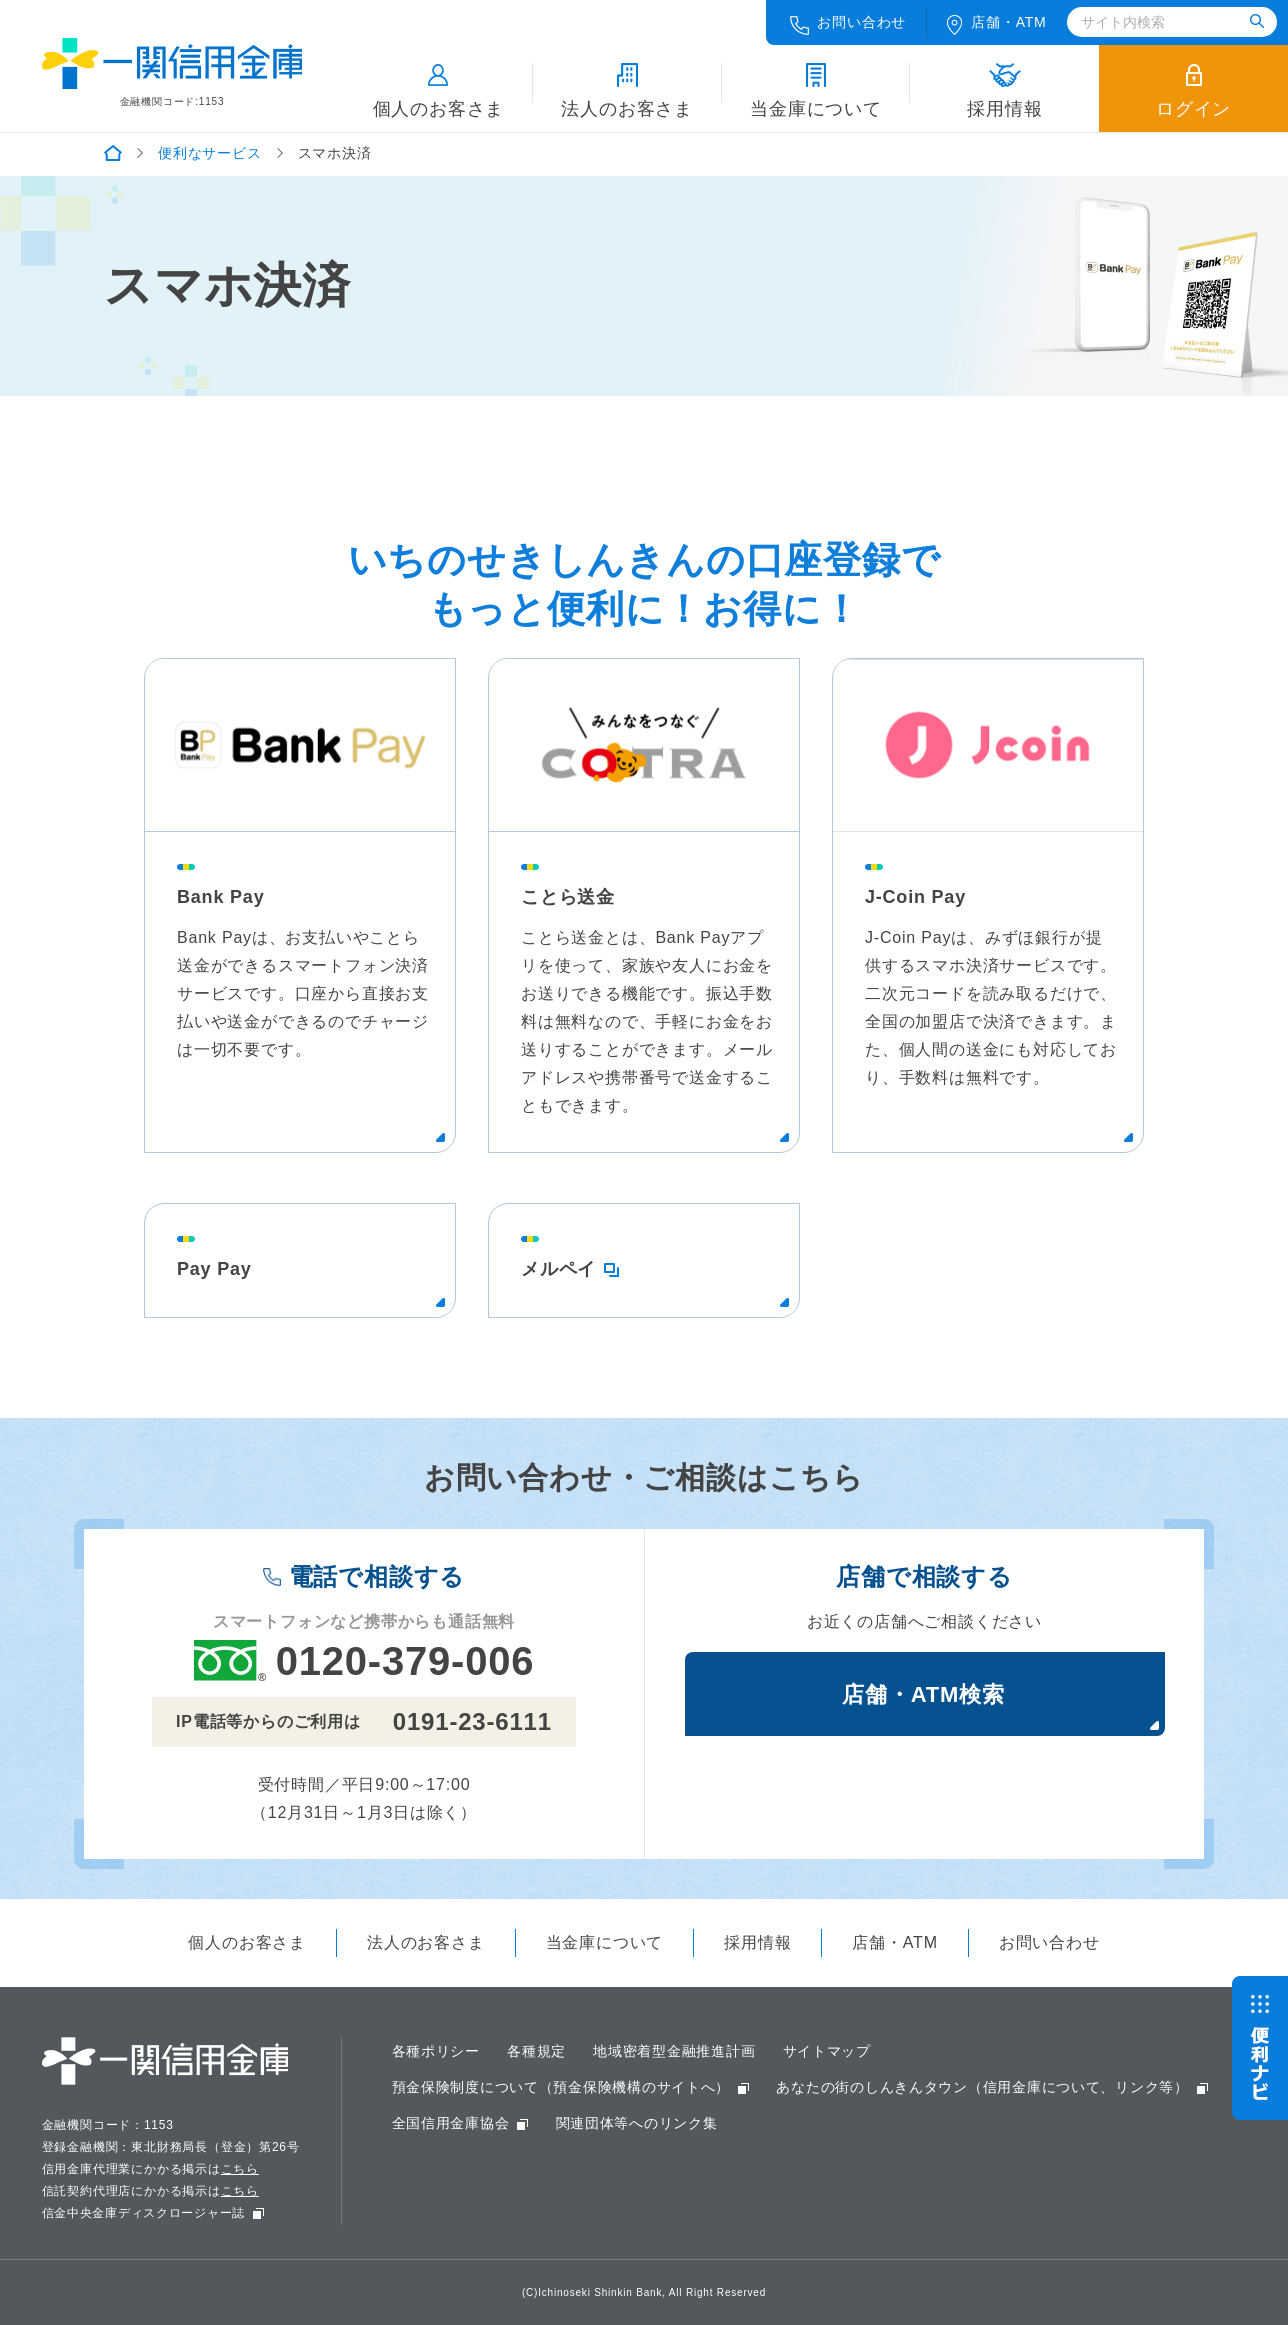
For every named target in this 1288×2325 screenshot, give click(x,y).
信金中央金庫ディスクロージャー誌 (144, 2213)
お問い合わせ (848, 24)
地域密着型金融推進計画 (675, 2051)
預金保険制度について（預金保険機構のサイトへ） (562, 2087)
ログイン (1193, 91)
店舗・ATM (894, 1942)
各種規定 (537, 2051)
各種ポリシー (436, 2051)
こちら (240, 2169)
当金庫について (816, 91)
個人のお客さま (439, 91)
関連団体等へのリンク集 (637, 2123)
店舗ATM (996, 24)
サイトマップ (828, 2051)
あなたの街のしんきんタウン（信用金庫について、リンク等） (985, 2087)
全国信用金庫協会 (451, 2123)
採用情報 (1004, 91)
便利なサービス (210, 153)
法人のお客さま (627, 91)
